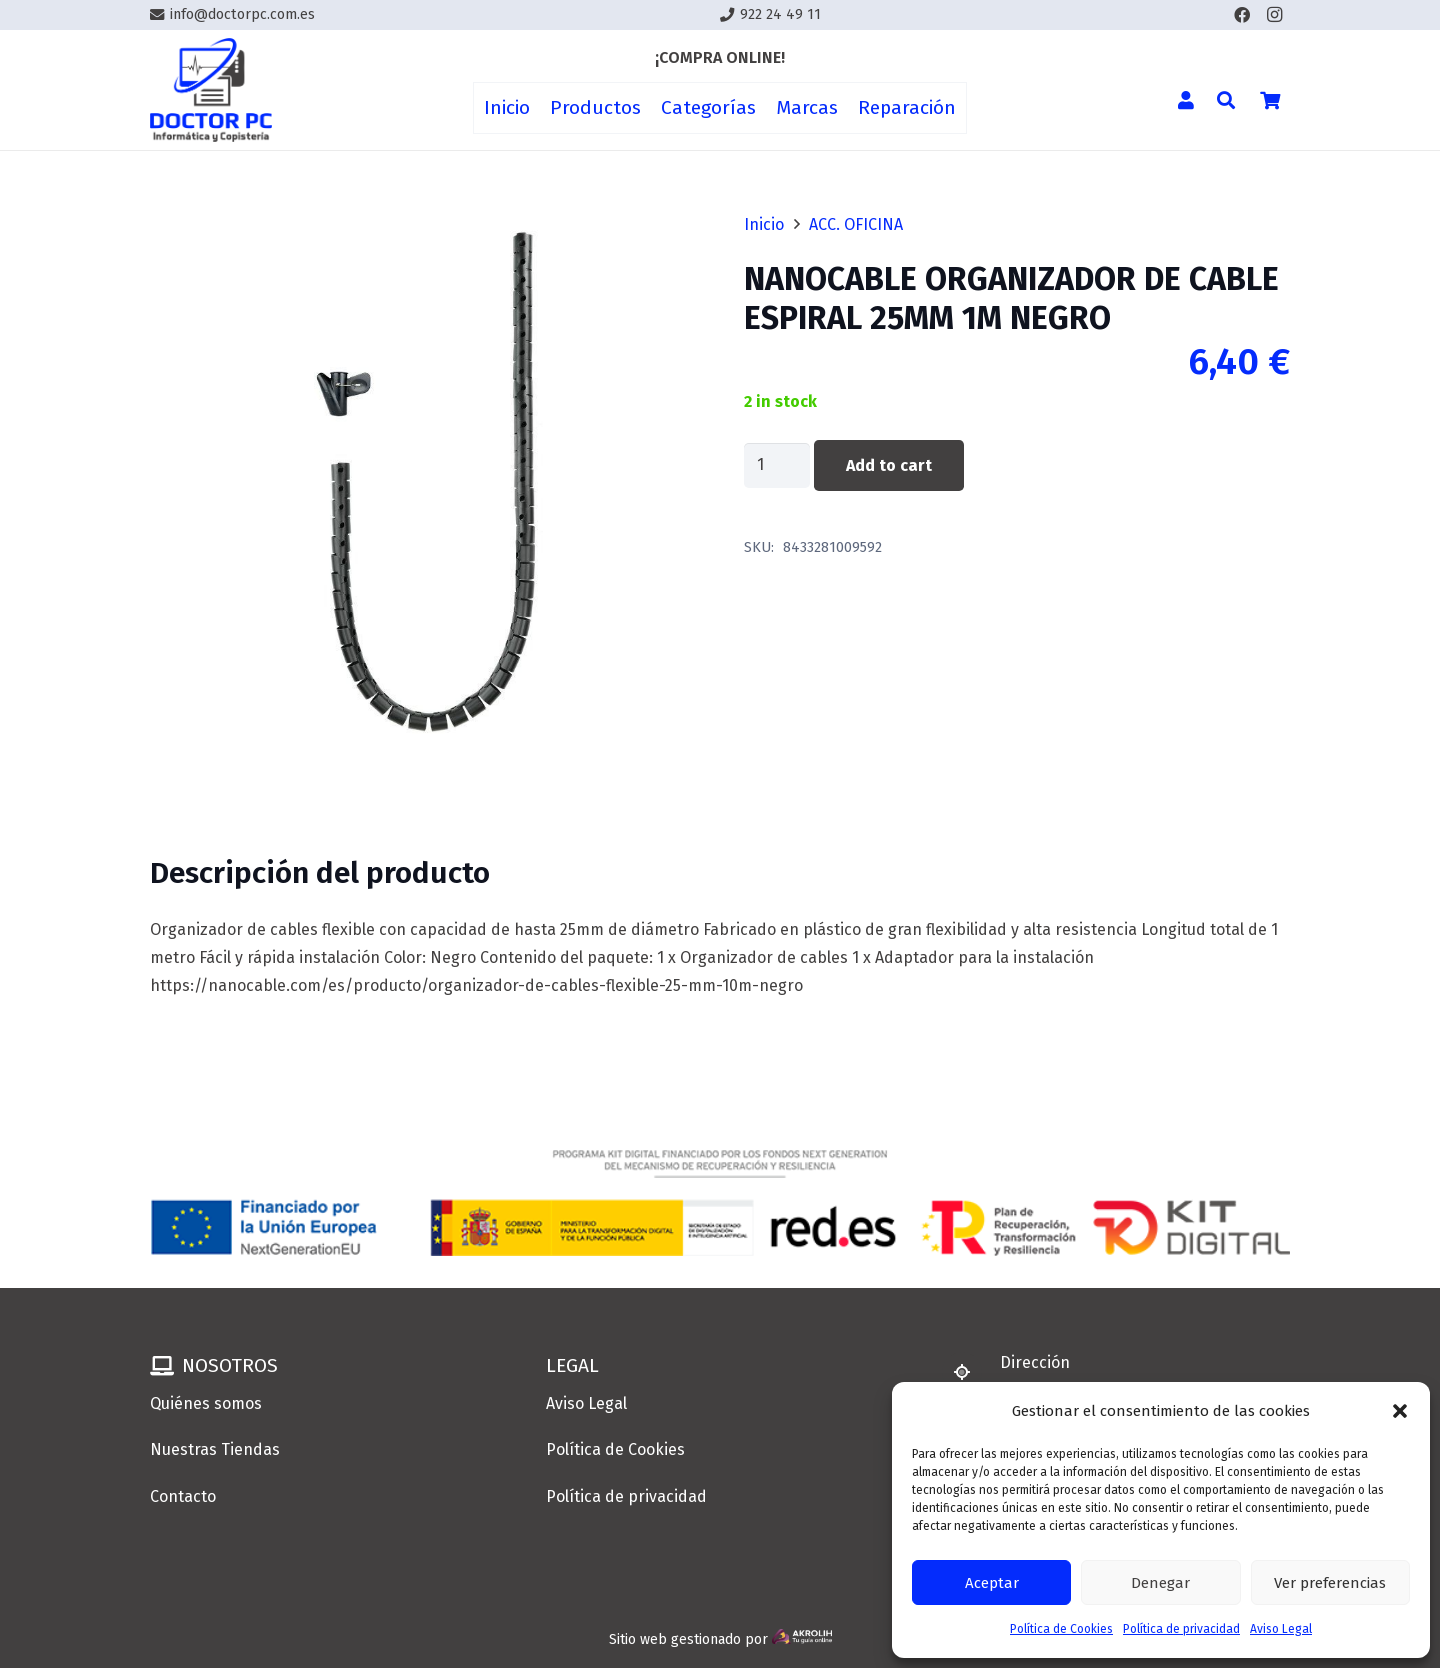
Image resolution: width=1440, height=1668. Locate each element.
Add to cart (889, 465)
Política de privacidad (1181, 1629)
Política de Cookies (1061, 1629)
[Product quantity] (777, 465)
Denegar (1160, 1583)
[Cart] (1270, 100)
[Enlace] (211, 90)
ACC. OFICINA (856, 224)
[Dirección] (971, 1372)
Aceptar (992, 1583)
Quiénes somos (206, 1403)
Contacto (183, 1496)
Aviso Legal (1281, 1629)
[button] (1400, 1411)
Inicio (764, 224)
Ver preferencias (1330, 1583)
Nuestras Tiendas (215, 1449)
